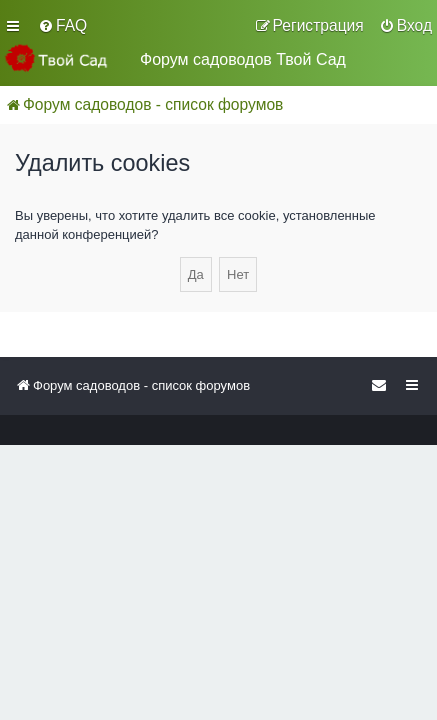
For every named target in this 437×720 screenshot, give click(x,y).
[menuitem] (62, 26)
